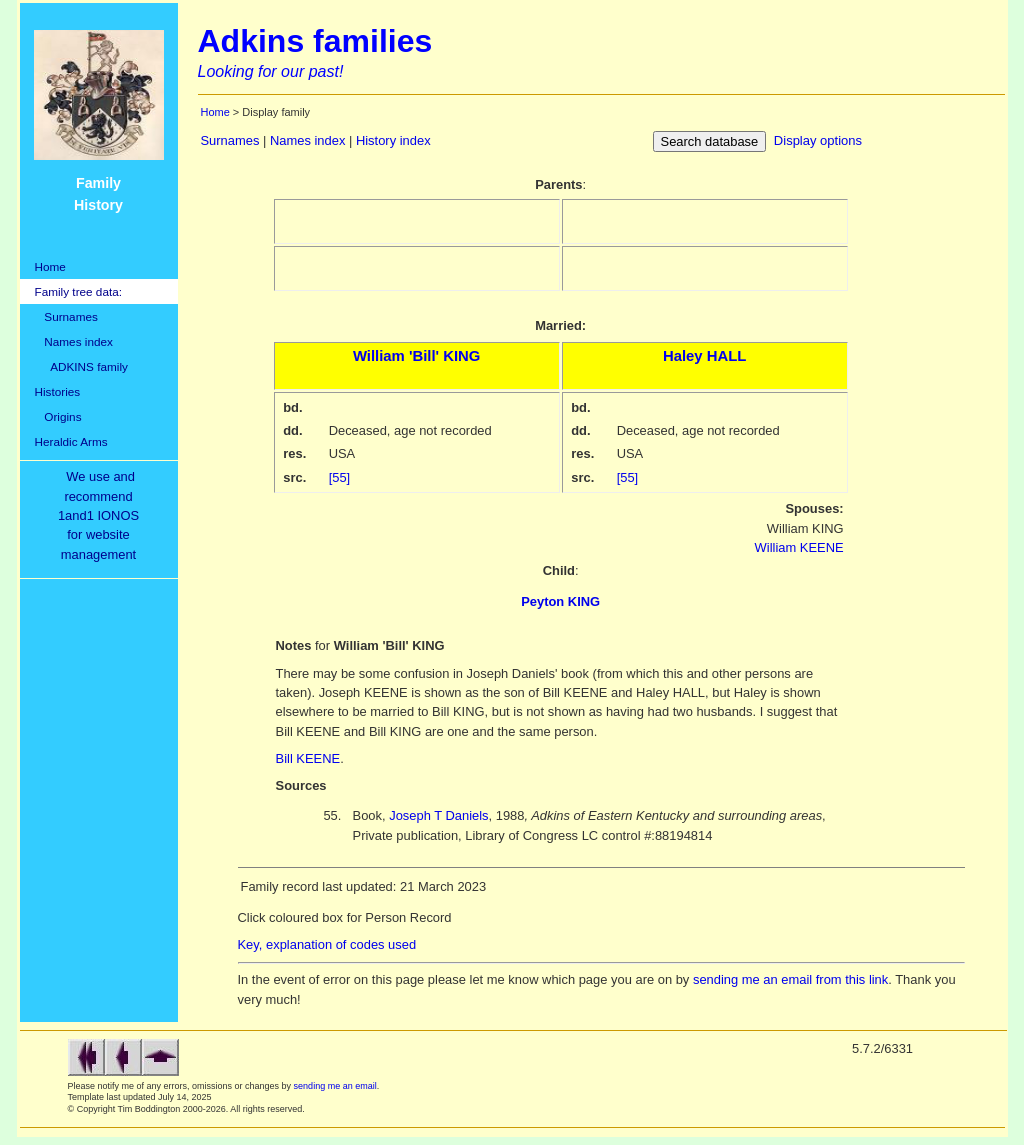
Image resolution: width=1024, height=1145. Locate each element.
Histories (58, 391)
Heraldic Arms (71, 441)
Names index (74, 341)
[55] (340, 477)
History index (393, 140)
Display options (818, 140)
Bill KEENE (308, 758)
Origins (58, 416)
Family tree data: (79, 291)
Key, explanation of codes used (327, 944)
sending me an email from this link (790, 979)
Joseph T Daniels (438, 815)
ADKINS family (81, 366)
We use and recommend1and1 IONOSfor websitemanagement (102, 515)
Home (50, 266)
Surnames (66, 316)
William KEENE (799, 547)
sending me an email (335, 1086)
